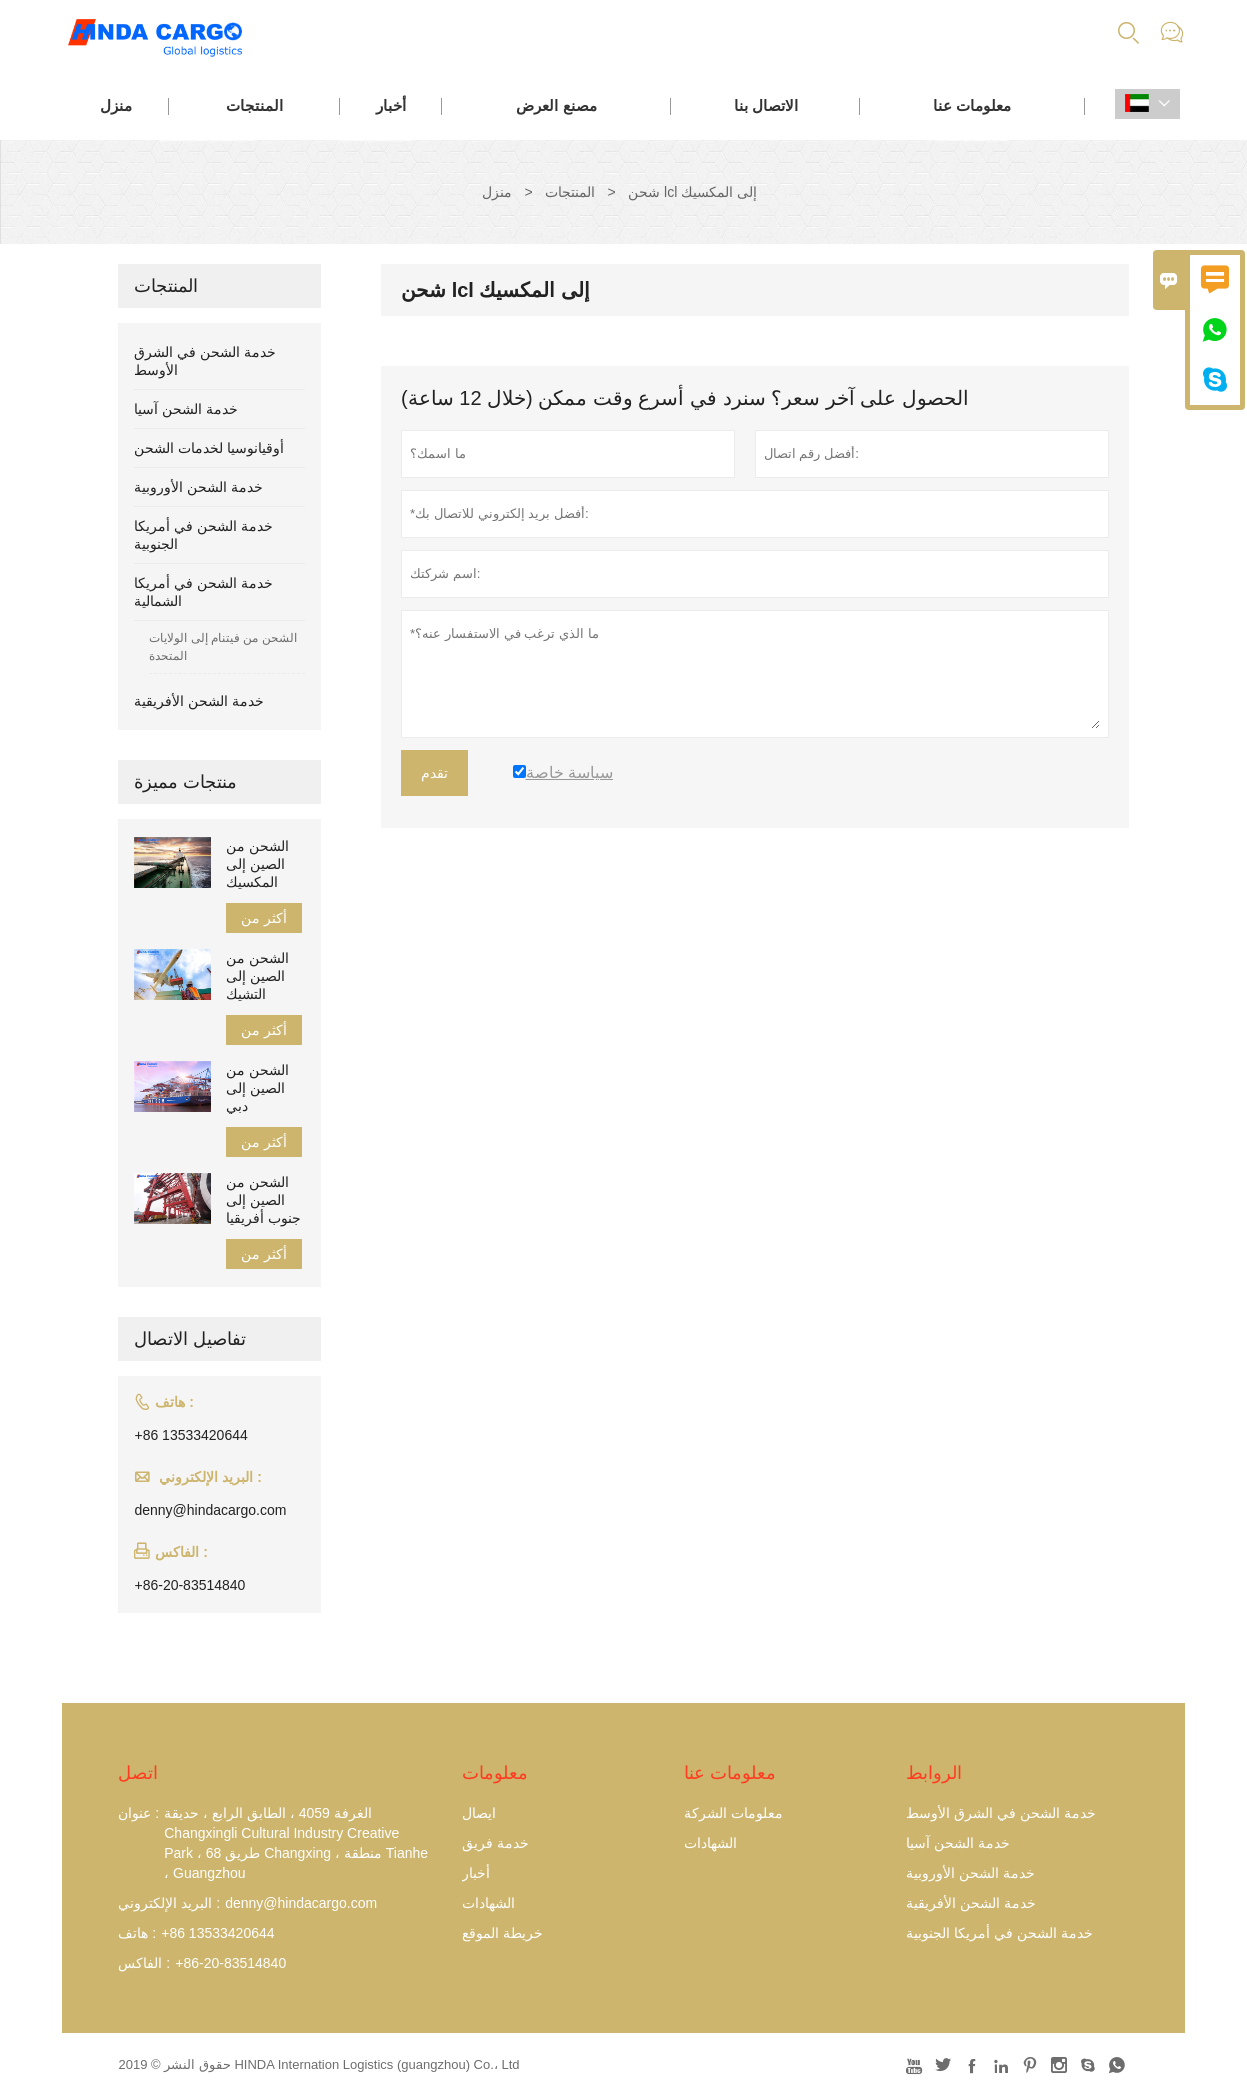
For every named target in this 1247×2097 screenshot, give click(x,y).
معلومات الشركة (733, 1813)
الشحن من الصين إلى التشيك (257, 976)
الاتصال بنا (766, 105)
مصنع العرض (556, 105)
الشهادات (488, 1903)
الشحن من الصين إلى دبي (257, 1088)
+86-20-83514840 (189, 1585)
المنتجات (254, 105)
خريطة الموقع (502, 1933)
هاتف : (137, 1933)
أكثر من (264, 918)
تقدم (434, 773)
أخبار (391, 105)
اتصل (138, 1773)
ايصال (479, 1813)
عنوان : (138, 1813)
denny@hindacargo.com (210, 1510)
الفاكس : (144, 1963)
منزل (116, 105)
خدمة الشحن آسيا (186, 409)
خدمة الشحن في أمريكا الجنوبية (999, 1933)
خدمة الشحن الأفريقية (199, 701)
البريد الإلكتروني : (169, 1903)
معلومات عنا (972, 105)
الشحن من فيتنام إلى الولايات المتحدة (222, 647)
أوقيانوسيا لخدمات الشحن (209, 448)
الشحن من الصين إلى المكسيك (257, 864)
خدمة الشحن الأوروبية (198, 487)
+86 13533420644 (190, 1435)
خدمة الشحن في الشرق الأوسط (1001, 1813)
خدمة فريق (495, 1843)
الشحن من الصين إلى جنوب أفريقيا (263, 1200)
